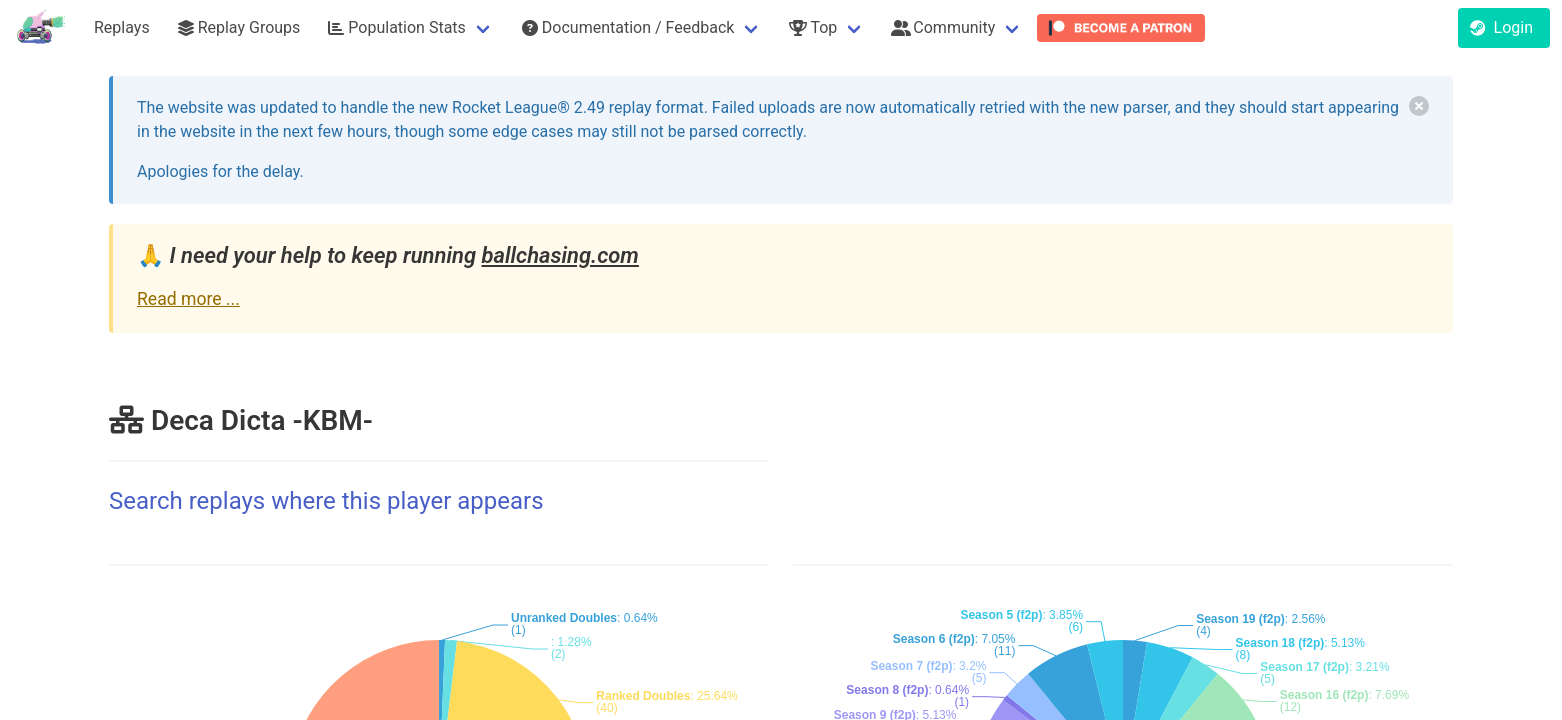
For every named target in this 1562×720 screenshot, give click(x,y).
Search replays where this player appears (326, 501)
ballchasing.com (559, 255)
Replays (122, 27)
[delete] (1419, 106)
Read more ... (188, 299)
